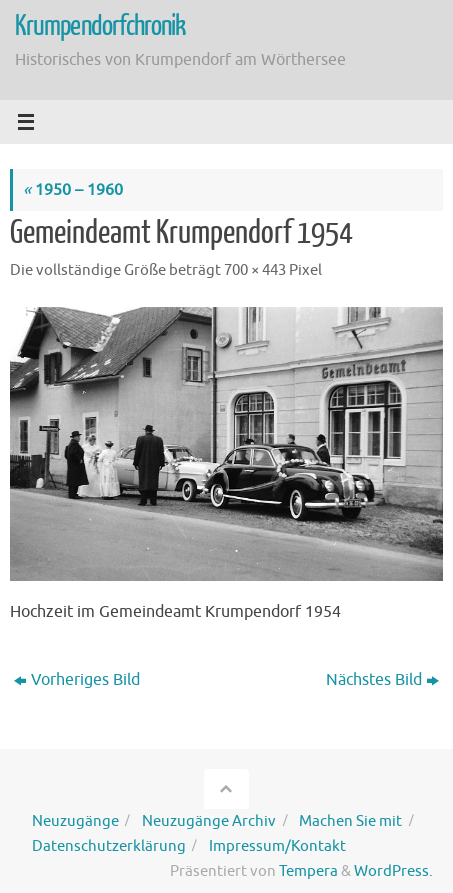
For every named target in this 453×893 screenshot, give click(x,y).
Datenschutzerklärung (109, 846)
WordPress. (393, 871)
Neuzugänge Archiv (209, 821)
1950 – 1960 (73, 189)
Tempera (308, 871)
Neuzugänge (75, 821)
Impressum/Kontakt (277, 846)
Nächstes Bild (382, 679)
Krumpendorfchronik (100, 26)
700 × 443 (255, 270)
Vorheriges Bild (77, 679)
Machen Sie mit (350, 821)
